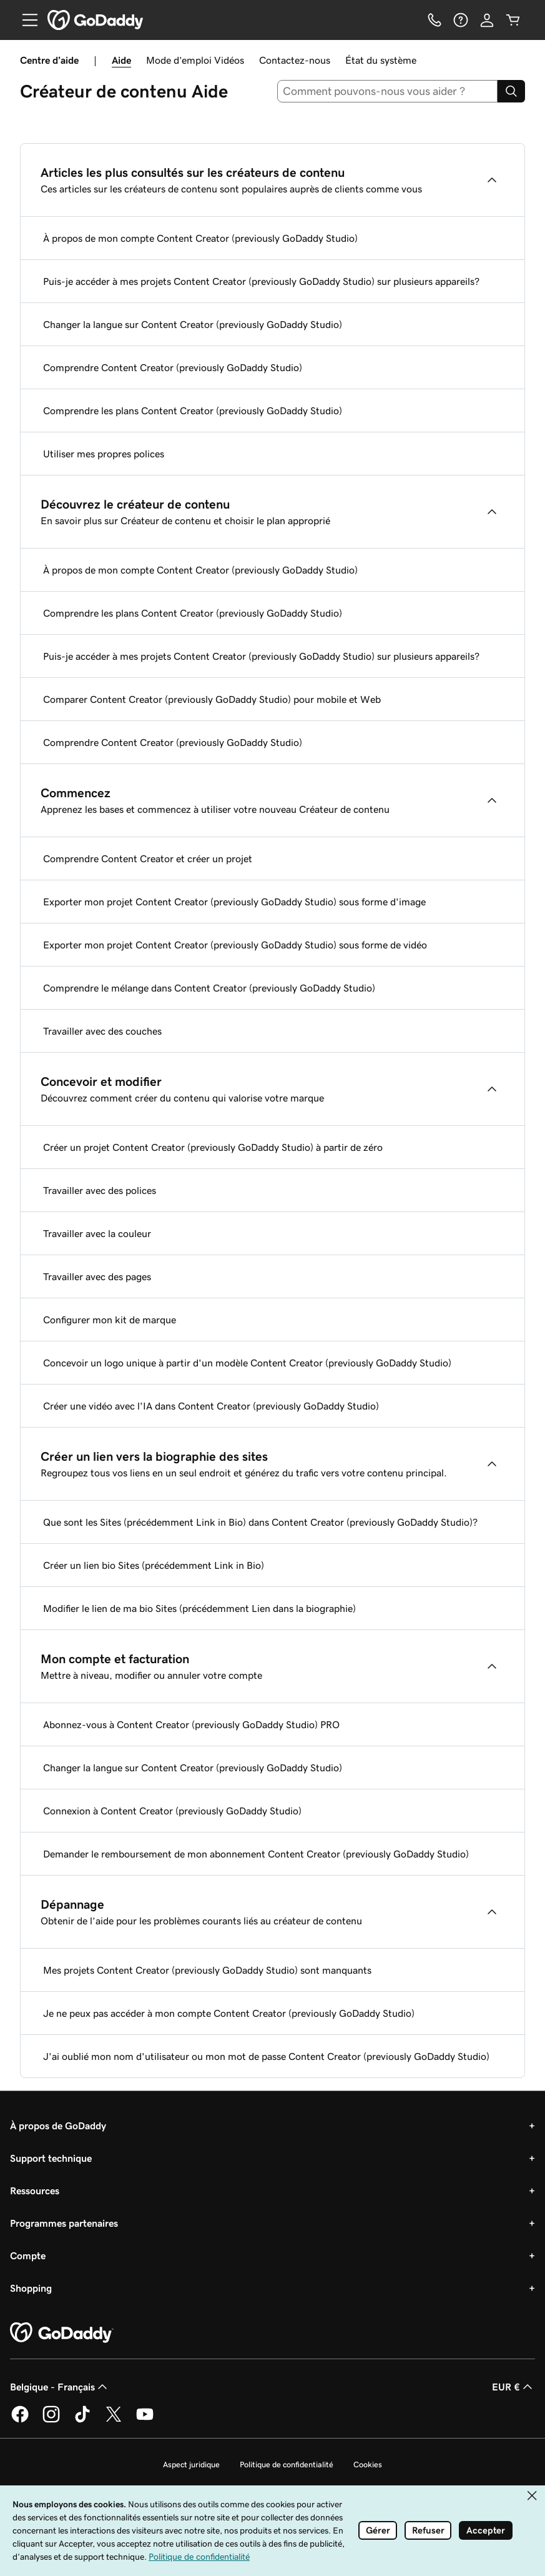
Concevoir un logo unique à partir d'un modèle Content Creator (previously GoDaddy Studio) (247, 1363)
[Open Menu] (25, 20)
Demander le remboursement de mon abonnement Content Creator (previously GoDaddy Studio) (256, 1854)
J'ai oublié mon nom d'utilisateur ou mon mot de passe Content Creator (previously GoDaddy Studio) (266, 2056)
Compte (28, 2255)
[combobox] (387, 91)
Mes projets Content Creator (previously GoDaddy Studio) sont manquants (207, 1970)
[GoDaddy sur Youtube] (145, 2420)
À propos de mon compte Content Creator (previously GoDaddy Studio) (200, 238)
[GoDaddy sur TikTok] (82, 2420)
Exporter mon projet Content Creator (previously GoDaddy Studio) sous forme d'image (234, 902)
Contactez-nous (294, 60)
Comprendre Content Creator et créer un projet (147, 858)
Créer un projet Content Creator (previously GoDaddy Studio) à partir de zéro (213, 1147)
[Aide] (461, 20)
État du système (380, 60)
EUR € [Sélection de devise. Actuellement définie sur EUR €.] (513, 2386)
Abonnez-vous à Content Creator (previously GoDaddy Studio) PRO (191, 1724)
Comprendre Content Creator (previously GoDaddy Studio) (172, 367)
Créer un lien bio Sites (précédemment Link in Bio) (153, 1565)
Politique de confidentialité (286, 2464)
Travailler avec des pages (97, 1276)
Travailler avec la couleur (97, 1233)
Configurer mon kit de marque (109, 1320)
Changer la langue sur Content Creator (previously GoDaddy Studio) (192, 324)
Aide (121, 60)
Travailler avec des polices (99, 1190)
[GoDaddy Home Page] (62, 2333)
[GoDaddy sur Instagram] (51, 2420)
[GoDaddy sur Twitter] (114, 2420)
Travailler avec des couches (102, 1031)
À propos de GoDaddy (58, 2126)
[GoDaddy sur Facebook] (20, 2420)
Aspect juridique (191, 2464)
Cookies (367, 2464)
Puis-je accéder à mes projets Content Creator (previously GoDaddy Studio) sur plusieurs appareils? (261, 281)
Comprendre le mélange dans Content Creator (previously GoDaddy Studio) (209, 988)
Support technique (51, 2158)
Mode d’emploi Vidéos (195, 60)
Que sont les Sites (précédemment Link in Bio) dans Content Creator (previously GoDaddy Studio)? (260, 1522)
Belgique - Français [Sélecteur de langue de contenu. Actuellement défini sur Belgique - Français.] (60, 2386)
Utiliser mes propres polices (103, 454)
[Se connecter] (487, 20)
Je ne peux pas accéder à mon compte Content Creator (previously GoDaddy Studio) (229, 2013)
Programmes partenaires (64, 2223)
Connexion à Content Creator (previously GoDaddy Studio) (172, 1811)
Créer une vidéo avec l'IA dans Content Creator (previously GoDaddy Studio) (211, 1406)
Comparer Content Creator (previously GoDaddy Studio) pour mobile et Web (212, 699)
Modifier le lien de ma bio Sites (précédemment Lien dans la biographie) (199, 1608)
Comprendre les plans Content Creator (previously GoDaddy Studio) (192, 410)
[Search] (511, 91)
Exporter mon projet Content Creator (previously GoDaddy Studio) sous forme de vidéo (235, 945)
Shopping (31, 2288)
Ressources (34, 2191)
